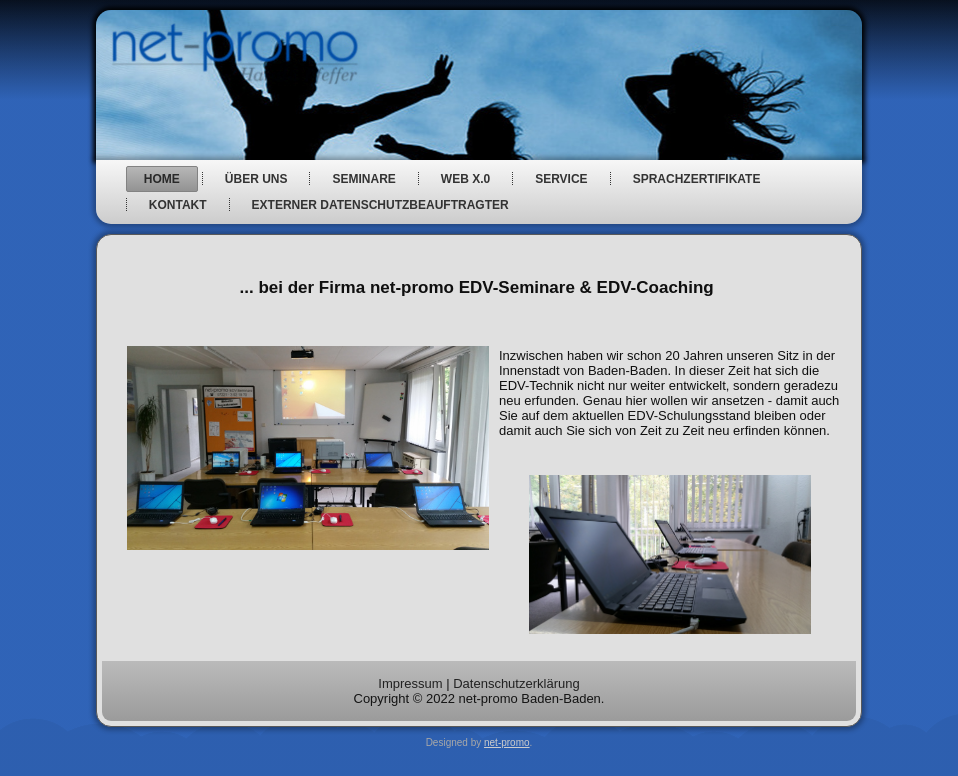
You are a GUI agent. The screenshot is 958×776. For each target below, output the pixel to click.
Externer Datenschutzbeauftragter (380, 205)
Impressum (410, 683)
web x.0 (465, 179)
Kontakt (178, 205)
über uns (256, 179)
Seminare (363, 179)
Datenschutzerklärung (516, 683)
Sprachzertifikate (697, 179)
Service (561, 179)
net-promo (507, 742)
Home (162, 179)
